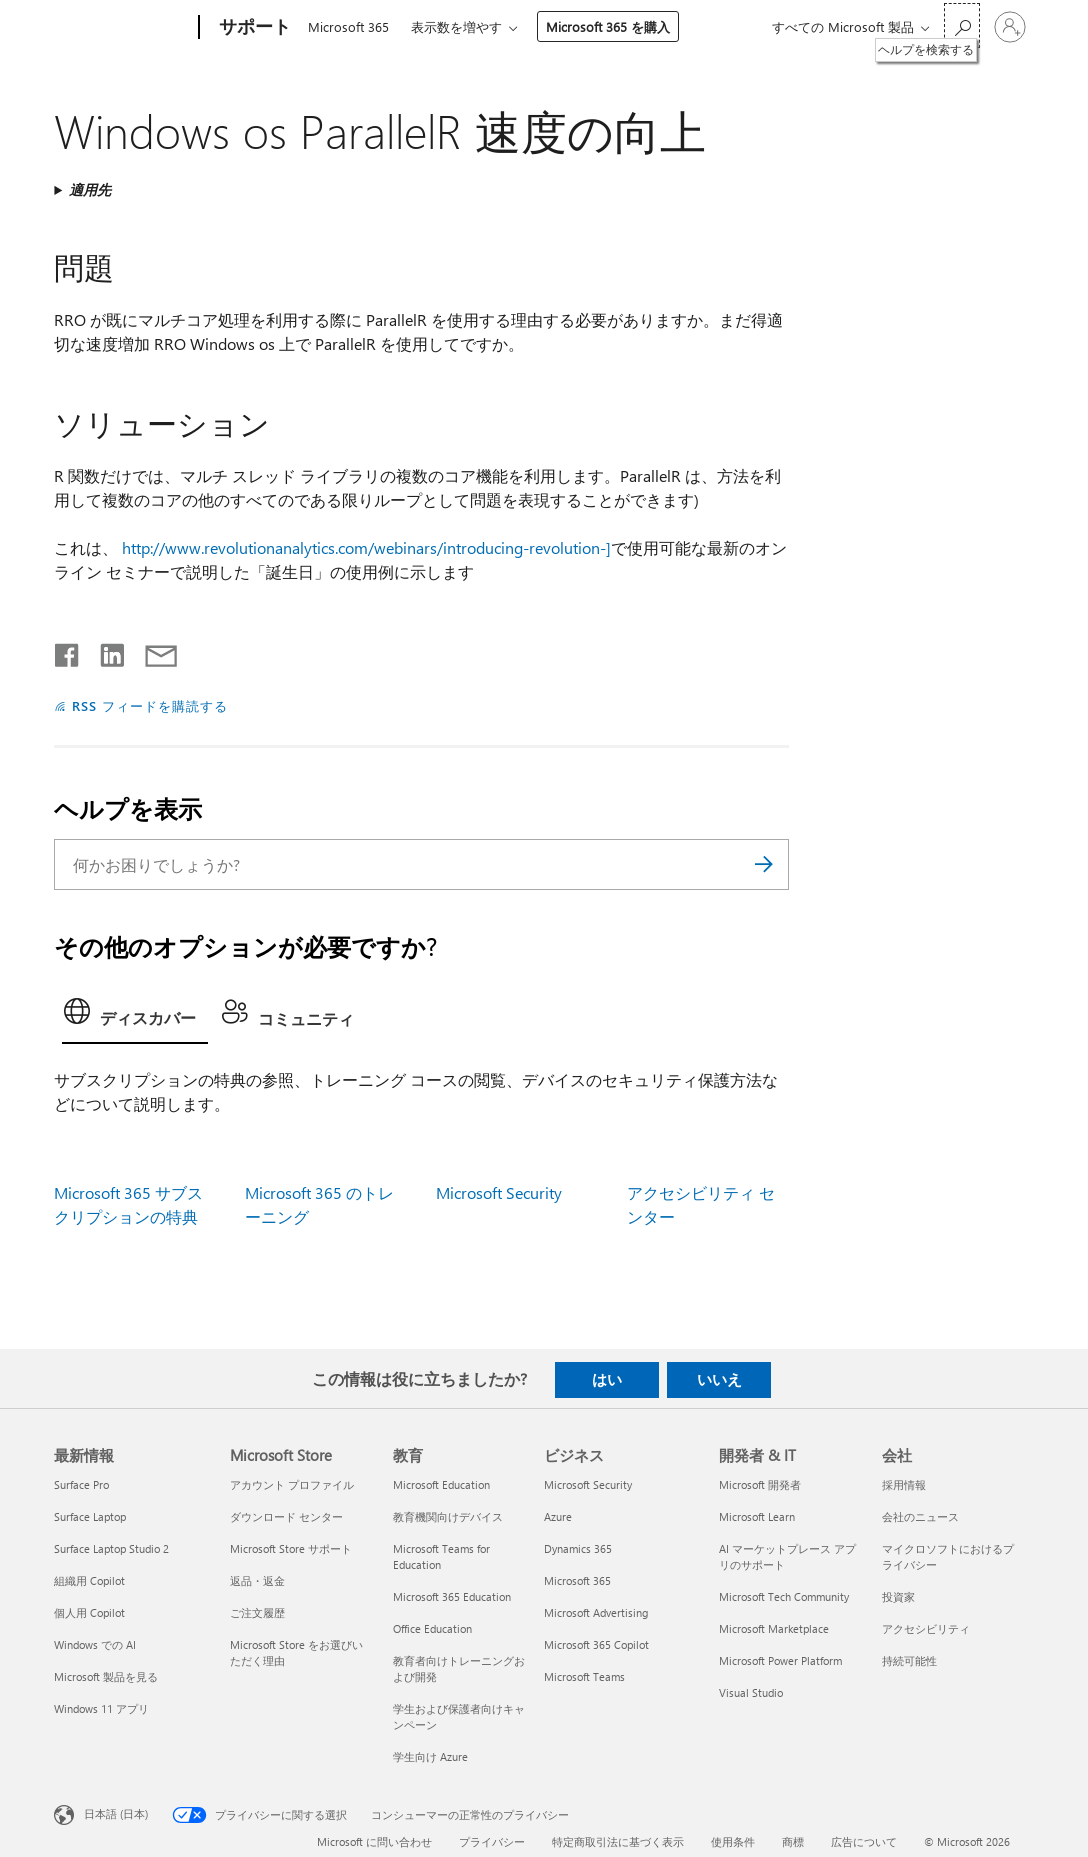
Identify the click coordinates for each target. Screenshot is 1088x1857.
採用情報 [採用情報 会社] (904, 1484)
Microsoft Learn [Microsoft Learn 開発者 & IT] (757, 1516)
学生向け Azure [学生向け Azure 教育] (430, 1756)
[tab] (135, 1017)
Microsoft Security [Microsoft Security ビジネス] (588, 1484)
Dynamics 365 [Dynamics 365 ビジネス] (578, 1548)
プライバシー (492, 1841)
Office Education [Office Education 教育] (432, 1628)
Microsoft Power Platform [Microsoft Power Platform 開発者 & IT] (780, 1660)
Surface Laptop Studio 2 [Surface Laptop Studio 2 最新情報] (111, 1548)
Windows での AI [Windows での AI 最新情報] (95, 1644)
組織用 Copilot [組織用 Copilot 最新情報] (89, 1580)
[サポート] (253, 28)
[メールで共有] (152, 651)
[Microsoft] (122, 28)
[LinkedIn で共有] (104, 651)
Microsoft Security (499, 1192)
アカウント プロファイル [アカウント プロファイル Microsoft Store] (292, 1484)
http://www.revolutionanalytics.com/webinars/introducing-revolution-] (366, 547)
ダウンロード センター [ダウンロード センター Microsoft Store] (286, 1516)
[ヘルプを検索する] (962, 25)
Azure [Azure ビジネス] (558, 1516)
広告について (864, 1841)
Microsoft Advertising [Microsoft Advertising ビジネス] (596, 1612)
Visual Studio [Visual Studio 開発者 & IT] (751, 1692)
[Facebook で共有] (68, 651)
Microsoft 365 (348, 26)
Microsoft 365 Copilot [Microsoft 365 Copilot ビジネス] (596, 1644)
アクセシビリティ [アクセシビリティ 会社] (926, 1628)
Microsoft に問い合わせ (374, 1841)
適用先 (90, 189)
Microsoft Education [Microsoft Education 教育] (441, 1484)
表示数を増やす (460, 26)
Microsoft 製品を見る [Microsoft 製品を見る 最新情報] (106, 1676)
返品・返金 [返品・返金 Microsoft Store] (257, 1580)
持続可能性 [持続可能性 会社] (909, 1660)
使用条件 (733, 1841)
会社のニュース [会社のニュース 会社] (920, 1516)
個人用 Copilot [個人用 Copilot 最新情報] (89, 1612)
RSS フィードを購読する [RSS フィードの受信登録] (150, 705)
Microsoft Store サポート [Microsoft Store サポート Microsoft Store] (291, 1548)
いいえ (719, 1379)
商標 (793, 1841)
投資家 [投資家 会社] (898, 1596)
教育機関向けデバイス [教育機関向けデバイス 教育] (448, 1516)
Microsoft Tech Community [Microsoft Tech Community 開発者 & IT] (784, 1596)
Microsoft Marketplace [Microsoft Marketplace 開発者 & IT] (774, 1628)
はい (607, 1379)
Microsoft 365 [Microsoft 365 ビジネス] (577, 1580)
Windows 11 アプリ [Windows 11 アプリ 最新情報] (101, 1708)
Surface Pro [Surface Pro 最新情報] (81, 1484)
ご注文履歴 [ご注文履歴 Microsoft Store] (257, 1612)
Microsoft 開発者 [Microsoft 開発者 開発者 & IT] (760, 1484)
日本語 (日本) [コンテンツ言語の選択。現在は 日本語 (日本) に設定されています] (116, 1813)
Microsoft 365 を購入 (612, 26)
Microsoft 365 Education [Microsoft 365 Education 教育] (452, 1596)
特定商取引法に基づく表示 (618, 1841)
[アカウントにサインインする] (1010, 27)
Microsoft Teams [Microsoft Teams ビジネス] (584, 1676)
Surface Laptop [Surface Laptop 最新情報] (90, 1516)
